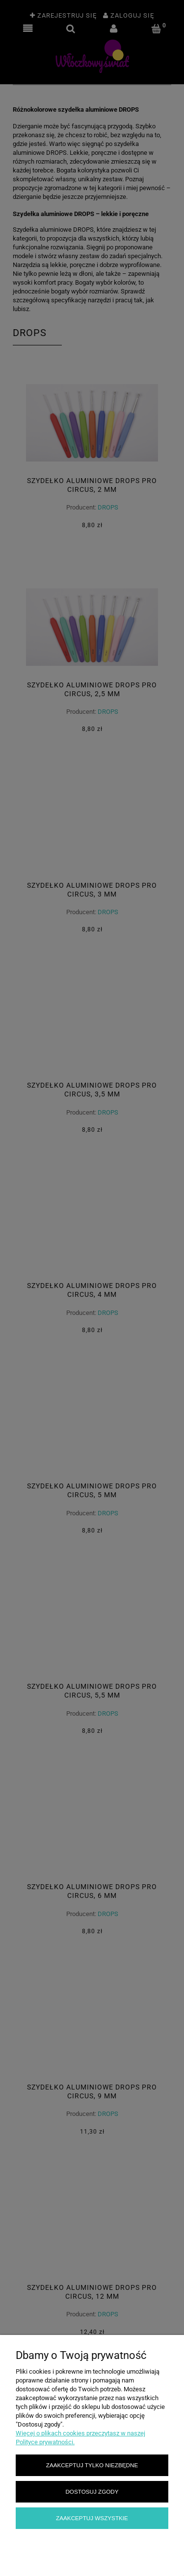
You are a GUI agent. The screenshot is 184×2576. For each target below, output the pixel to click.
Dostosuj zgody (91, 2491)
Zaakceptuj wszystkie (92, 2518)
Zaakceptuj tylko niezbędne (92, 2465)
